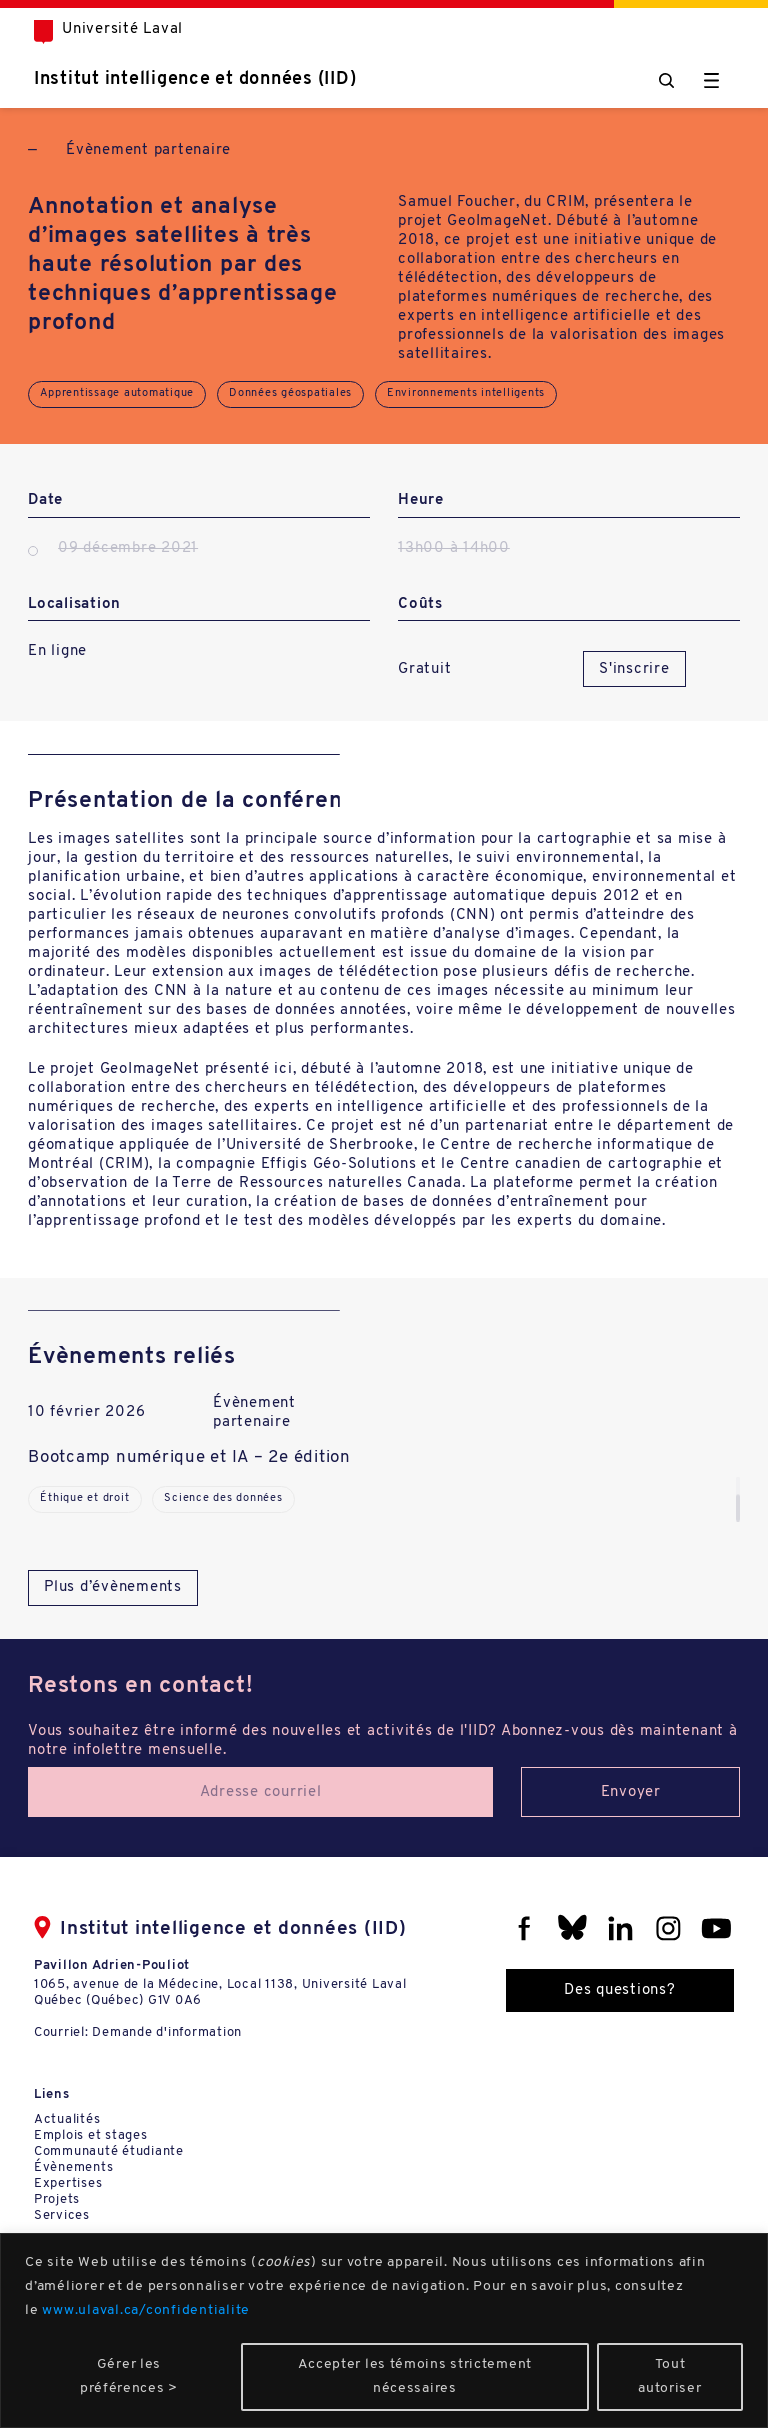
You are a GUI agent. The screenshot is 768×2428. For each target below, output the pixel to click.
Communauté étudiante (109, 2151)
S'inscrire (634, 669)
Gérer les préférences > (129, 2376)
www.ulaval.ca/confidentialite (146, 2310)
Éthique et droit (84, 1498)
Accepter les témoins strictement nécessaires (415, 2376)
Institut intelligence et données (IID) (195, 79)
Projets (57, 2199)
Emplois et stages (91, 2135)
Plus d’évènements (113, 1587)
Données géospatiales (290, 393)
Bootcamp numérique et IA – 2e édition (189, 1457)
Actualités (67, 2119)
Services (62, 2215)
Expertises (68, 2183)
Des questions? (620, 1990)
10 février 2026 (86, 1412)
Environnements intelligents (466, 393)
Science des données (223, 1498)
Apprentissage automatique (117, 393)
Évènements (74, 2167)
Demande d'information (167, 2032)
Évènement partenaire (148, 150)
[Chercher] (666, 80)
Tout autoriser (669, 2376)
